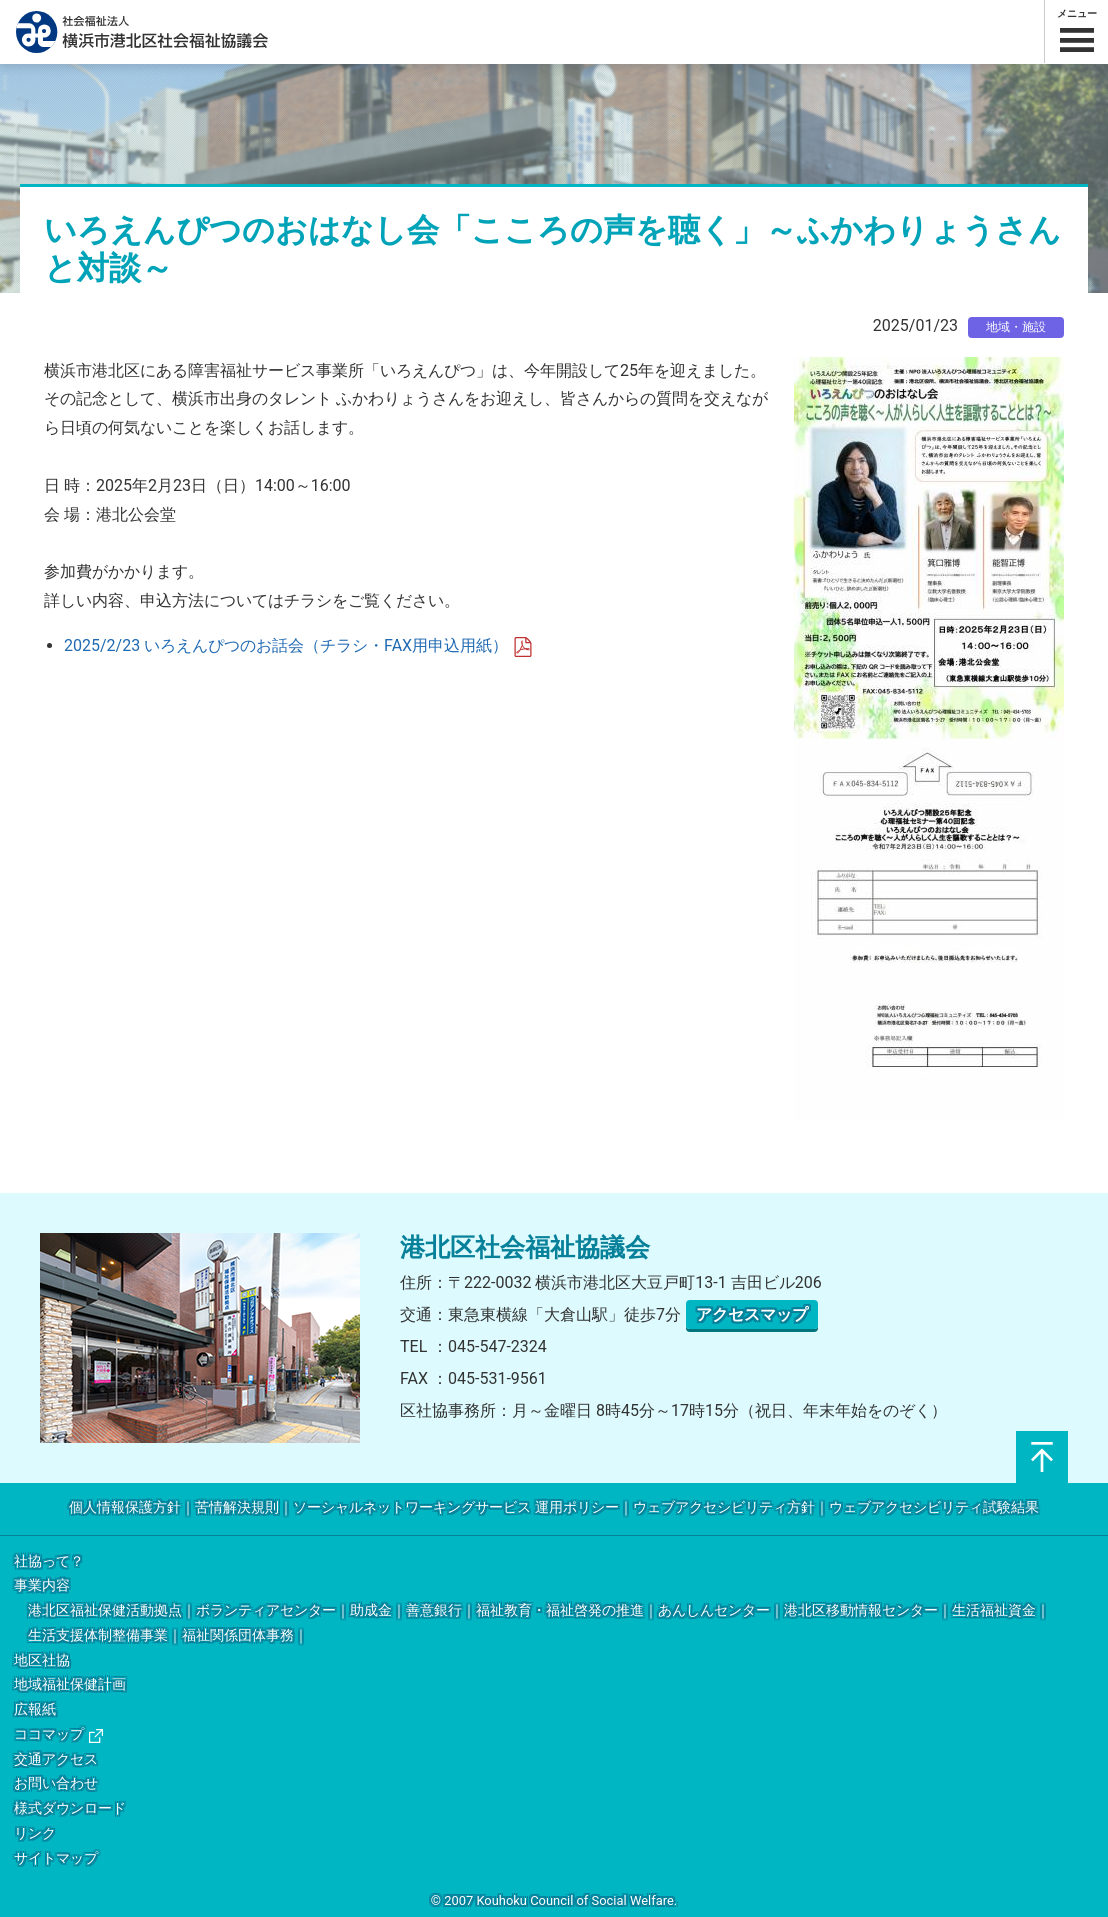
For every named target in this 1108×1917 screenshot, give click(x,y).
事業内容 (42, 1585)
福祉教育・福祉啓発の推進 (560, 1610)
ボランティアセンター (266, 1610)
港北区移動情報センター (861, 1610)
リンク (35, 1833)
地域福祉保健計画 (70, 1684)
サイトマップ (56, 1858)
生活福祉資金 (994, 1610)
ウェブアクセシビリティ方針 (724, 1507)
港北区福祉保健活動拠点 (105, 1610)
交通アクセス (56, 1759)
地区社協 (42, 1660)
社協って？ (49, 1561)
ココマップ (58, 1734)
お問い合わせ (56, 1783)
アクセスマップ (752, 1314)
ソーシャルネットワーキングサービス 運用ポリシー (455, 1507)
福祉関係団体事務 (238, 1635)
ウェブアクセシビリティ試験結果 (934, 1507)
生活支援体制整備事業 (98, 1635)
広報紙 (35, 1709)
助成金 (371, 1610)
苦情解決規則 (237, 1507)
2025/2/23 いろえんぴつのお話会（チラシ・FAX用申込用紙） (298, 645)
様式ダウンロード (70, 1808)
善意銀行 (434, 1610)
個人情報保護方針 (125, 1507)
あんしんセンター (714, 1610)
